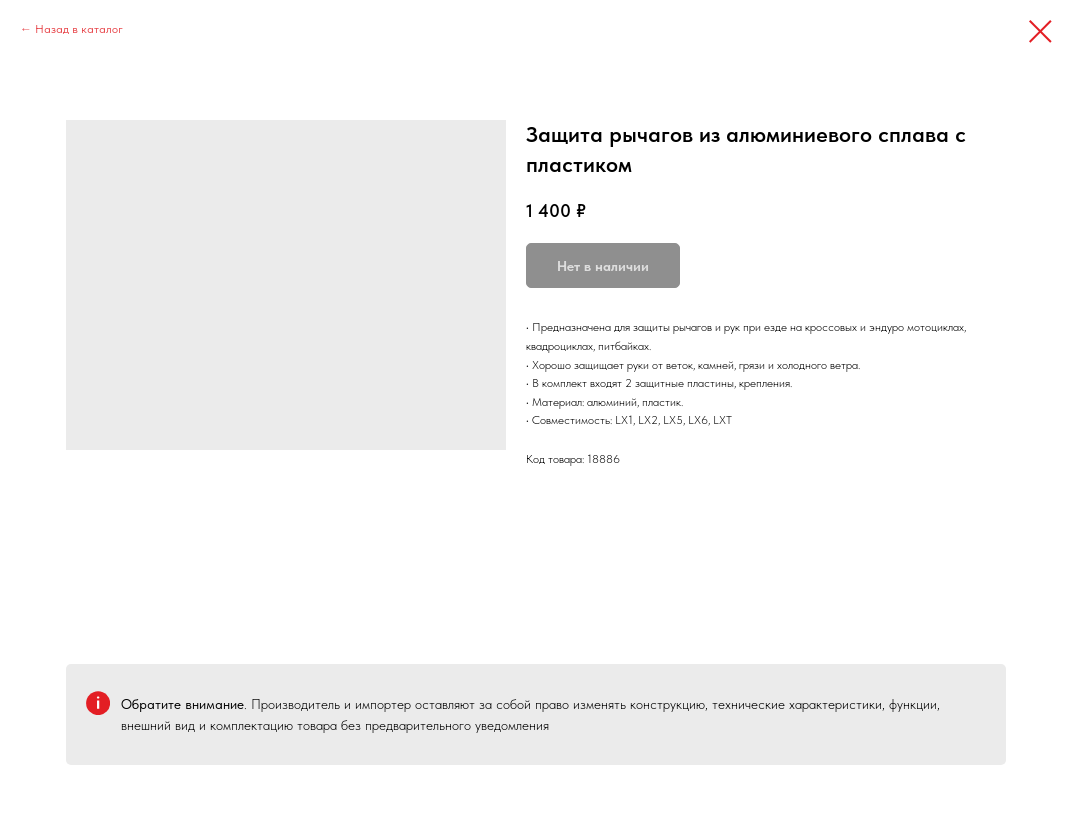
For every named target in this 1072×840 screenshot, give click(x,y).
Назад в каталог (79, 29)
